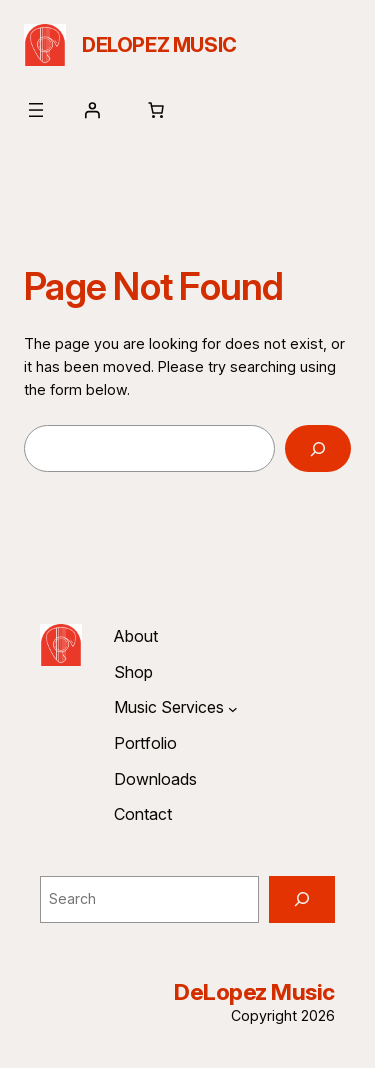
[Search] (318, 448)
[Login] (92, 110)
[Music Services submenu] (233, 708)
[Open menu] (36, 110)
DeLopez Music (159, 45)
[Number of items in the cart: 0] (156, 110)
